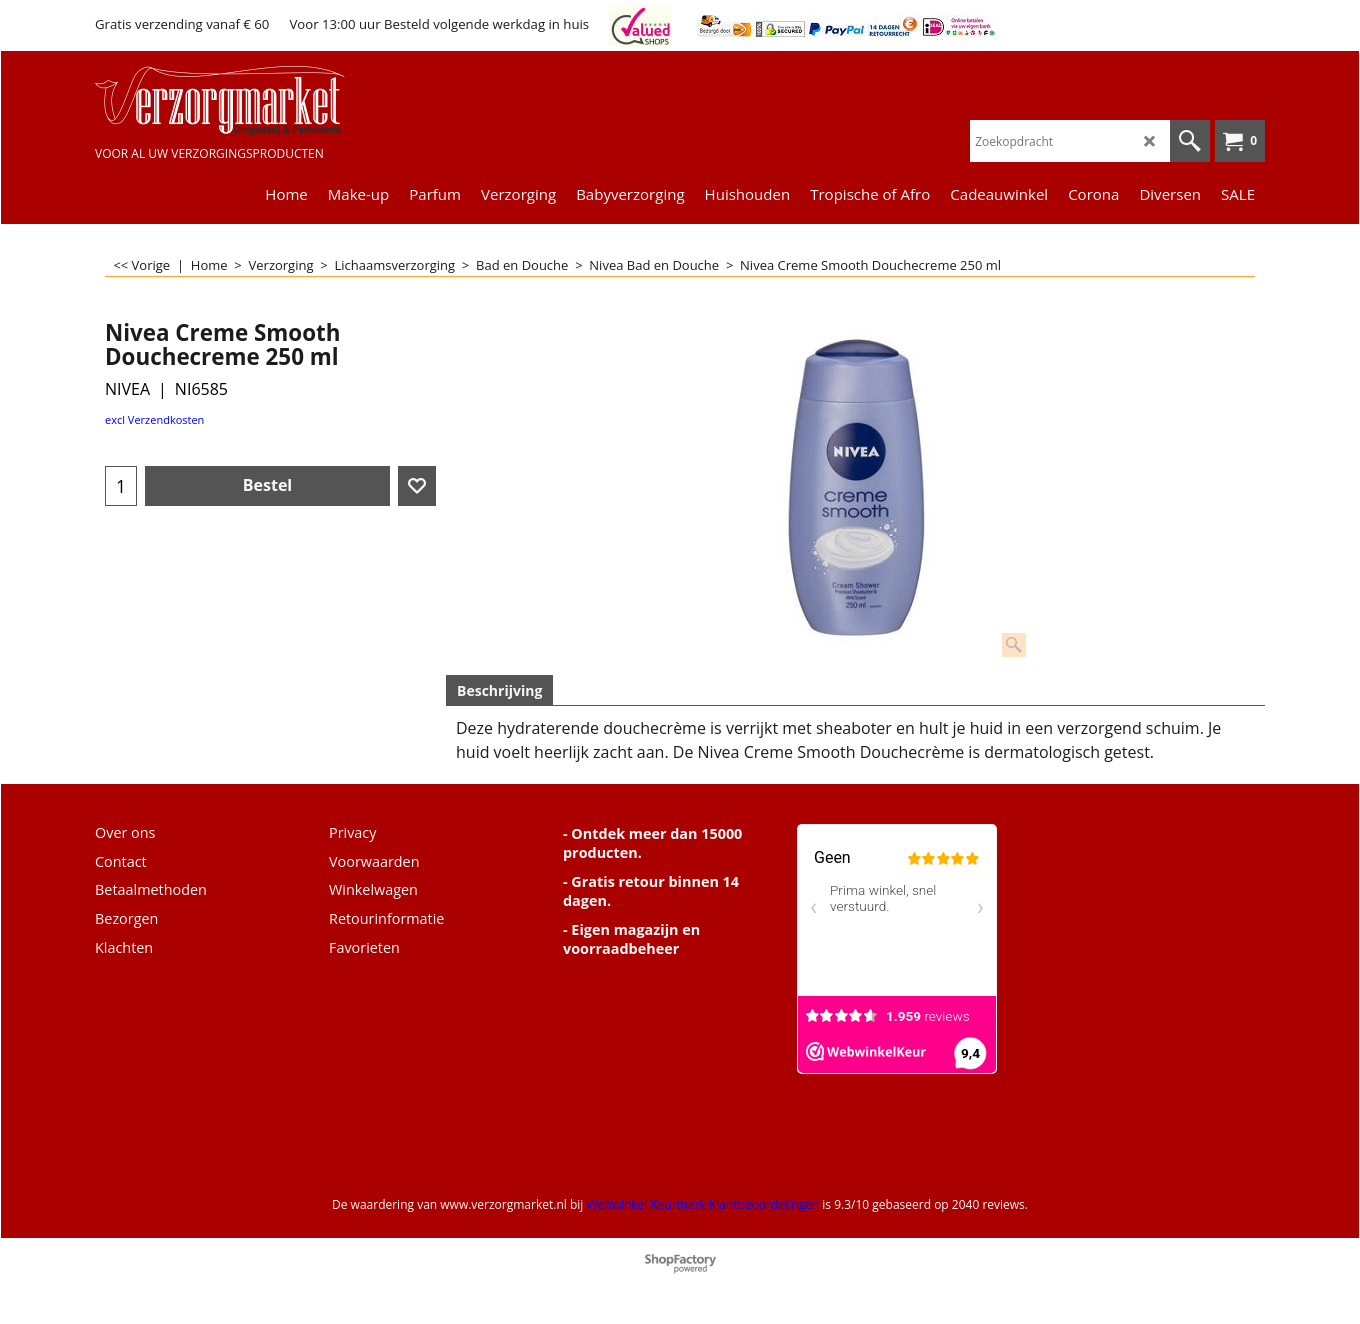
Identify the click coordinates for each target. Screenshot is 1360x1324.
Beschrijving (499, 690)
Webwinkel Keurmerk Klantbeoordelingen (702, 1204)
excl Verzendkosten (154, 419)
